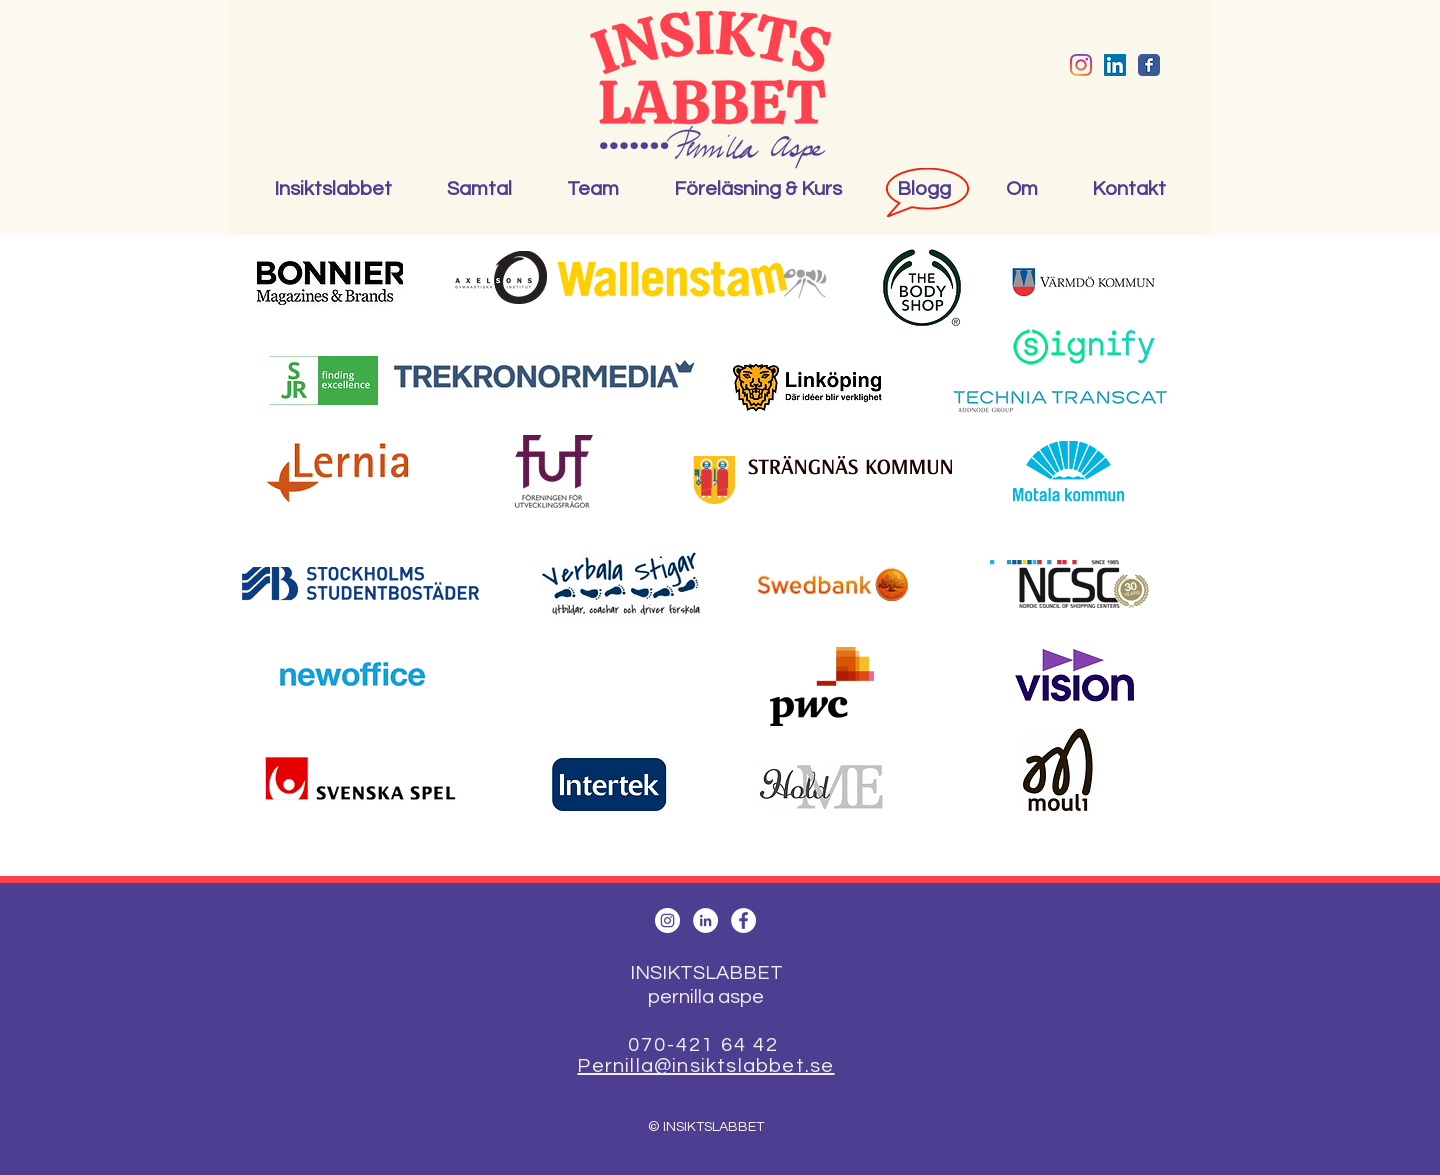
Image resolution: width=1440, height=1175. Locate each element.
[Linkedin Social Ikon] (1115, 65)
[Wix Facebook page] (1149, 65)
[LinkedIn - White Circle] (705, 920)
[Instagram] (1081, 65)
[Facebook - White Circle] (743, 920)
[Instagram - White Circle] (667, 920)
